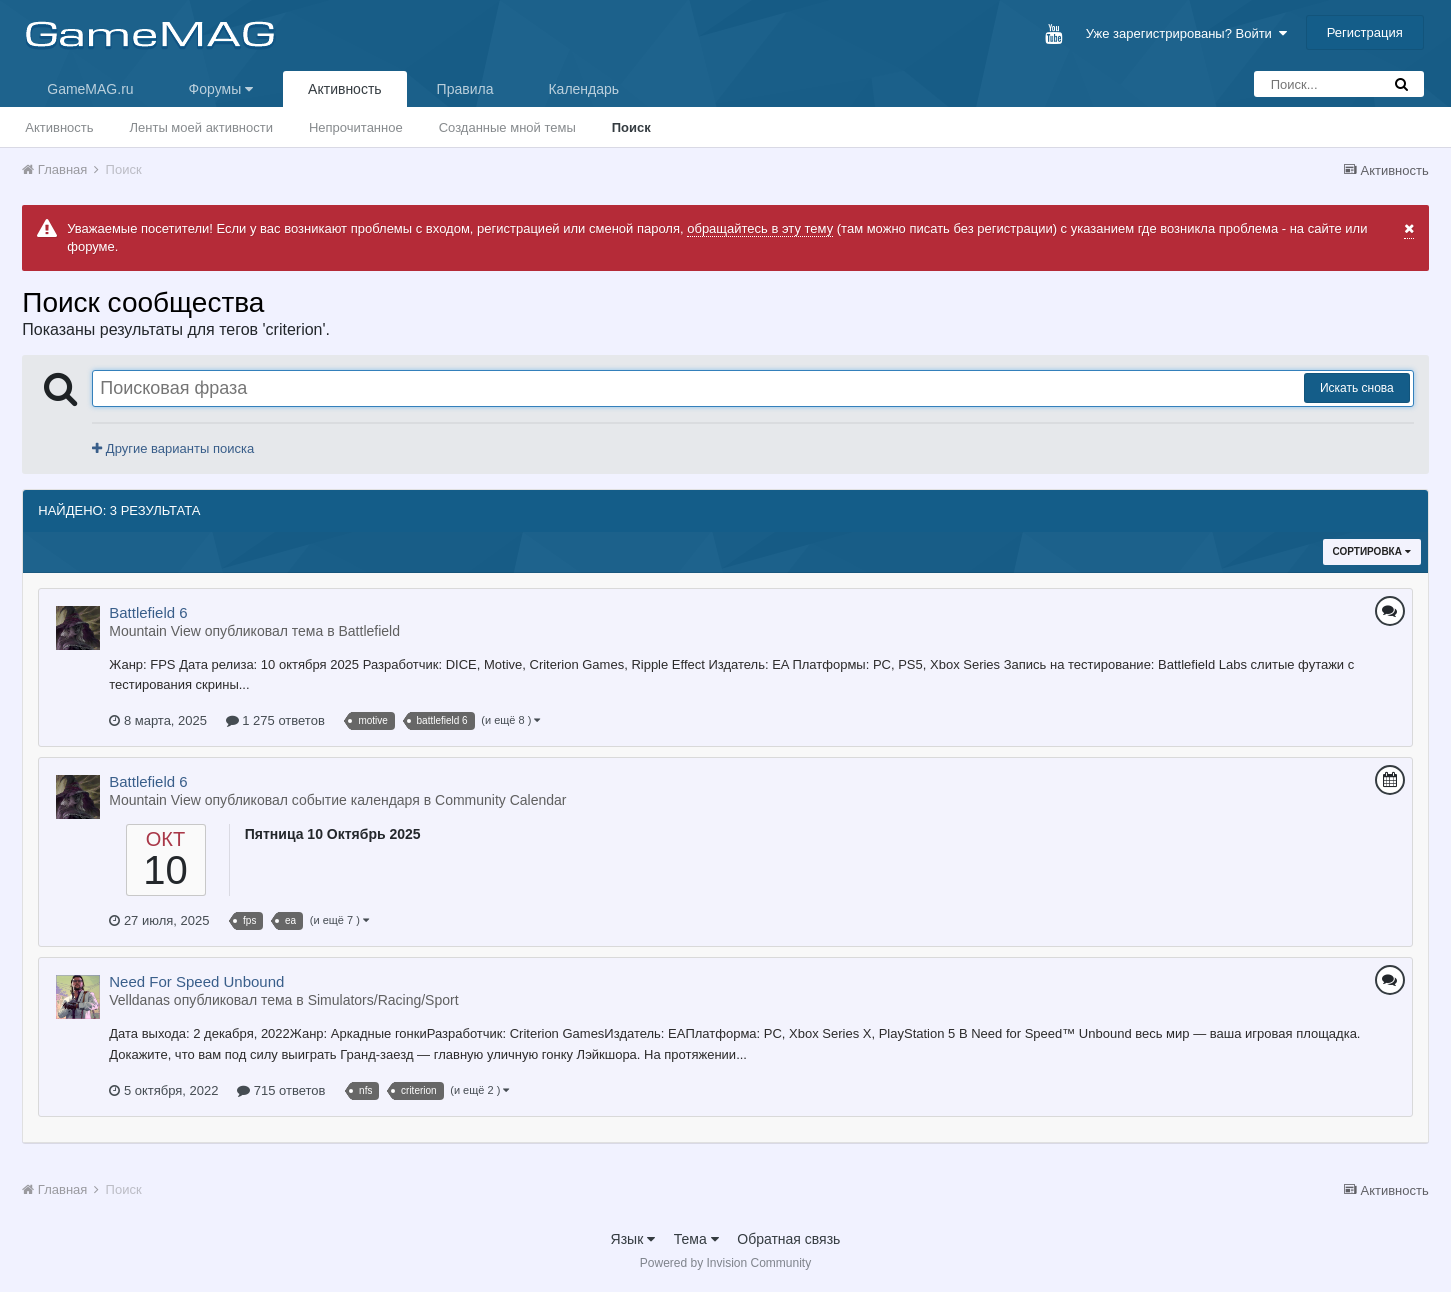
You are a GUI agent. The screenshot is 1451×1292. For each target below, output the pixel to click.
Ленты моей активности (201, 127)
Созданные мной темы (507, 127)
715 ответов (281, 1090)
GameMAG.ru (90, 89)
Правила (465, 89)
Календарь (583, 89)
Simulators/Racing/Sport (383, 1000)
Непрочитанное (356, 127)
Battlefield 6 (148, 612)
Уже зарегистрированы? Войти (1186, 33)
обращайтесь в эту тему (760, 228)
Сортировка (1372, 551)
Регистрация (1365, 32)
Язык (633, 1239)
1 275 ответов (275, 720)
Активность (345, 89)
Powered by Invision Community (725, 1263)
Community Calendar (501, 800)
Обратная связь (788, 1239)
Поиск (631, 127)
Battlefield (368, 631)
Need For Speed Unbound (196, 981)
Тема (696, 1239)
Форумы (221, 89)
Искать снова (1357, 388)
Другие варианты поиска (173, 448)
